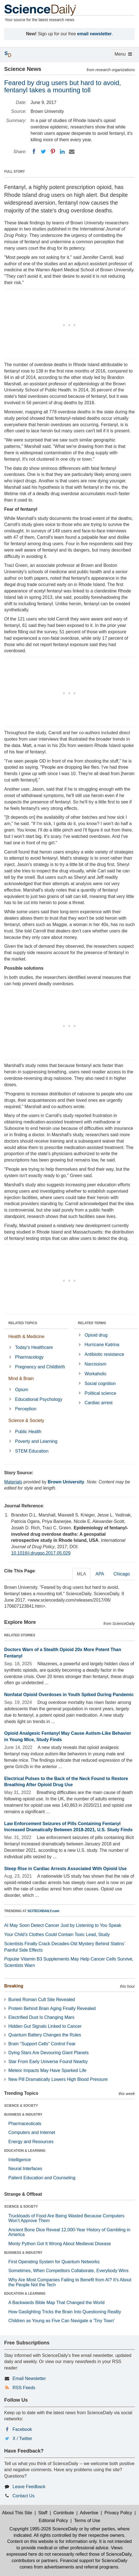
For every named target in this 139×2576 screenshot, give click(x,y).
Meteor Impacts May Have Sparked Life (47, 2070)
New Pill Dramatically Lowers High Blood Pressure (58, 2079)
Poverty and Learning (36, 1441)
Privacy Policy (118, 2512)
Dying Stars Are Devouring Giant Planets (48, 2052)
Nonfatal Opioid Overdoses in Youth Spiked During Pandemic (69, 1694)
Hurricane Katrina (102, 1344)
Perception (25, 1408)
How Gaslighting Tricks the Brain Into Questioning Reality (64, 2311)
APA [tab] (99, 1574)
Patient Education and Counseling (41, 2177)
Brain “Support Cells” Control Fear (42, 2043)
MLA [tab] (81, 1574)
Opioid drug (96, 1335)
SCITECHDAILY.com (43, 1911)
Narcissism (95, 1364)
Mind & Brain (21, 1378)
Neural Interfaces (25, 2168)
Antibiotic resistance (104, 1354)
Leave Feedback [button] (29, 2486)
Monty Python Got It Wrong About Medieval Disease (59, 2243)
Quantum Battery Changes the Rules (44, 2034)
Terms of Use (87, 2520)
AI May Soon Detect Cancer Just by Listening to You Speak (62, 1925)
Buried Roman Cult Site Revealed (41, 1999)
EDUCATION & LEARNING (24, 2151)
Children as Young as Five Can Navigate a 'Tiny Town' (61, 2320)
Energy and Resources (31, 2141)
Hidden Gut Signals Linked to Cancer (44, 2026)
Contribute (63, 2512)
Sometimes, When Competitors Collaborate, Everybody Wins (68, 2270)
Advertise (89, 2512)
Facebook (22, 2429)
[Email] (71, 151)
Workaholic (95, 1373)
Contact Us (23, 2495)
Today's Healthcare (34, 1347)
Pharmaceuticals (24, 2123)
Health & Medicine (26, 1336)
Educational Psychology (38, 1399)
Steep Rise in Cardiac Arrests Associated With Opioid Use (65, 1868)
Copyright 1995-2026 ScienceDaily (43, 2529)
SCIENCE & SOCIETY (21, 2106)
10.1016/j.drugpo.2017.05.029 (41, 1553)
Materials (13, 1482)
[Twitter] (43, 151)
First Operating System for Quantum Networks (54, 2261)
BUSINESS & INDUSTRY (23, 2114)
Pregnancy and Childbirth (40, 1366)
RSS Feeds (24, 2387)
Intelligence (19, 2159)
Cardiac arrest (98, 1402)
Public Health (28, 1431)
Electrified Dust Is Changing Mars (41, 2017)
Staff (42, 2512)
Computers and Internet (31, 2132)
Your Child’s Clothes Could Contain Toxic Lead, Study (57, 1934)
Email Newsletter (29, 2378)
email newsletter (94, 33)
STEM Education (31, 1451)
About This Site (17, 2512)
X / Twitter (22, 2438)
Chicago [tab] (121, 1574)
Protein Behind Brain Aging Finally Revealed (52, 2008)
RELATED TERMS (92, 1323)
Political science (100, 1393)
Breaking (13, 1986)
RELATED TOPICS (22, 1323)
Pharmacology (29, 1357)
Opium (21, 1389)
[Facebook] (34, 151)
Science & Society (26, 1420)
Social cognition (100, 1383)
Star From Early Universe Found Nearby (48, 2061)
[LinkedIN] (62, 151)
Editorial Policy (53, 2520)
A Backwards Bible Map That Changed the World (56, 2302)
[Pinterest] (52, 151)
